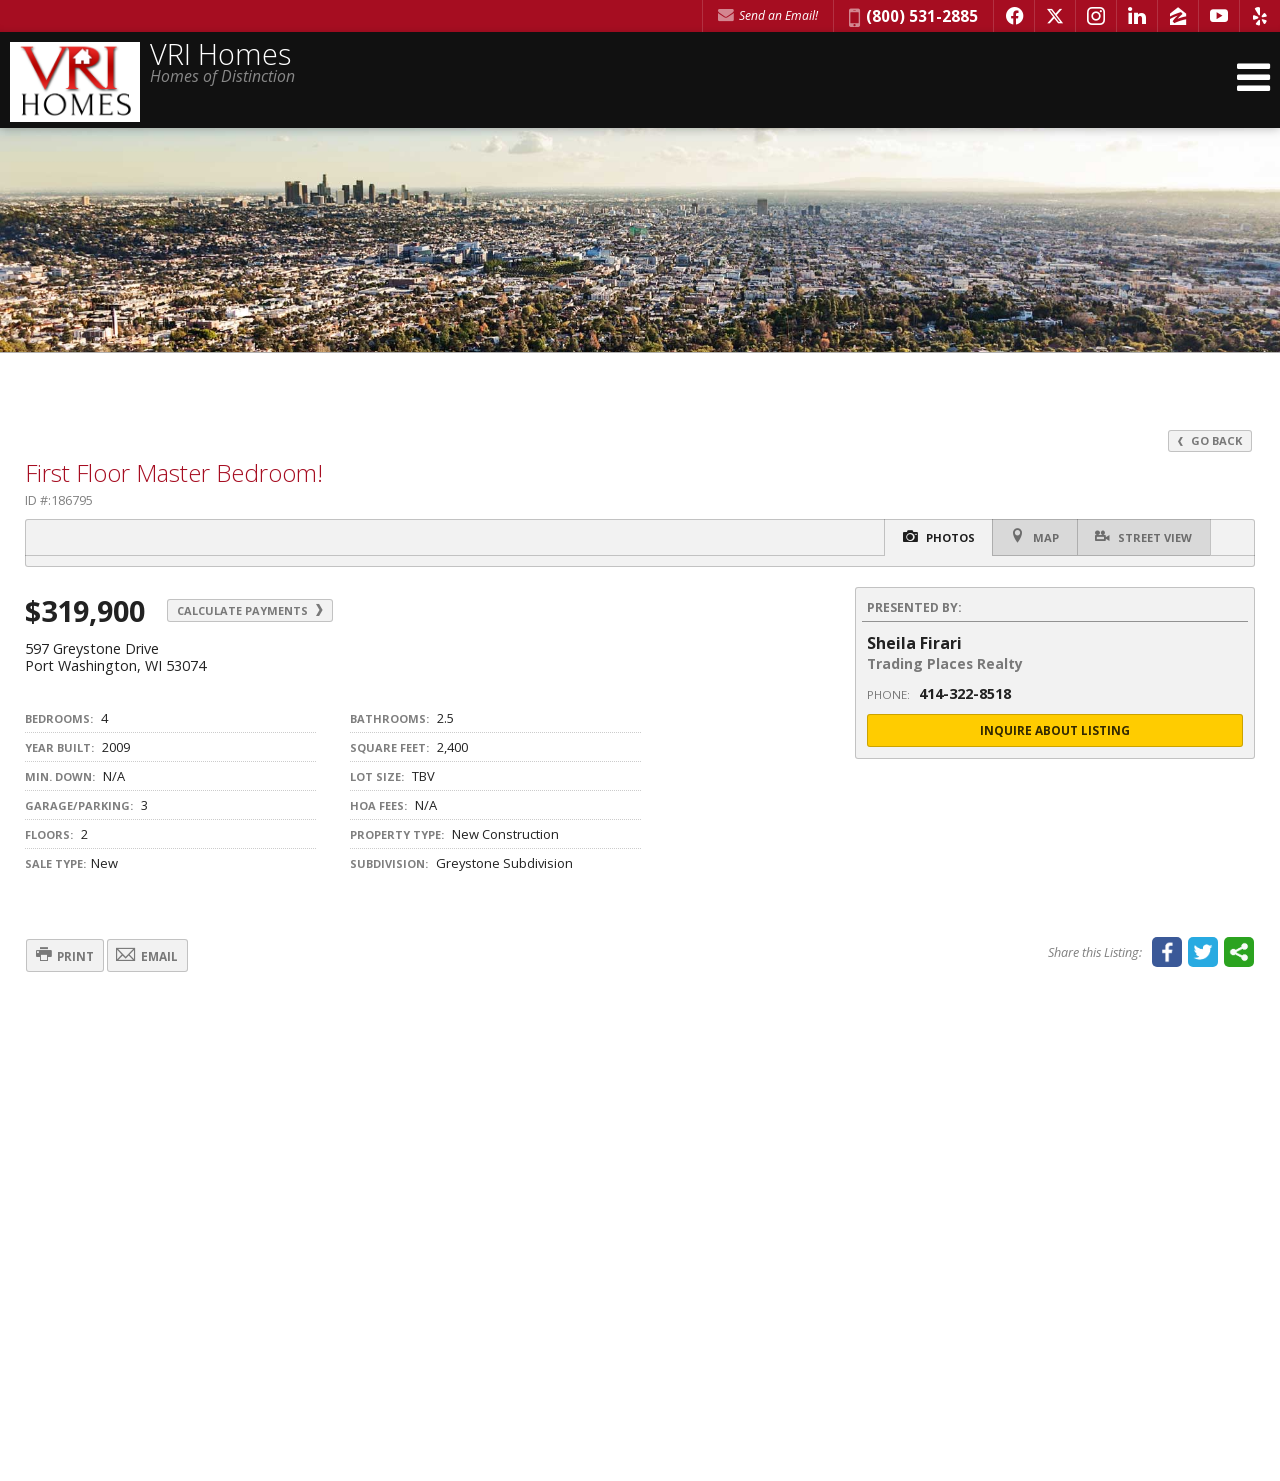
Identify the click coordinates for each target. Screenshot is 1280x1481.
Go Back (1209, 440)
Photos (926, 537)
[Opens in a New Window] (1014, 16)
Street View (1141, 536)
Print (70, 956)
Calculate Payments (257, 610)
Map (1027, 536)
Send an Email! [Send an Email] (768, 15)
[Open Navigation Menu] (1253, 82)
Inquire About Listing (1055, 730)
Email (163, 956)
